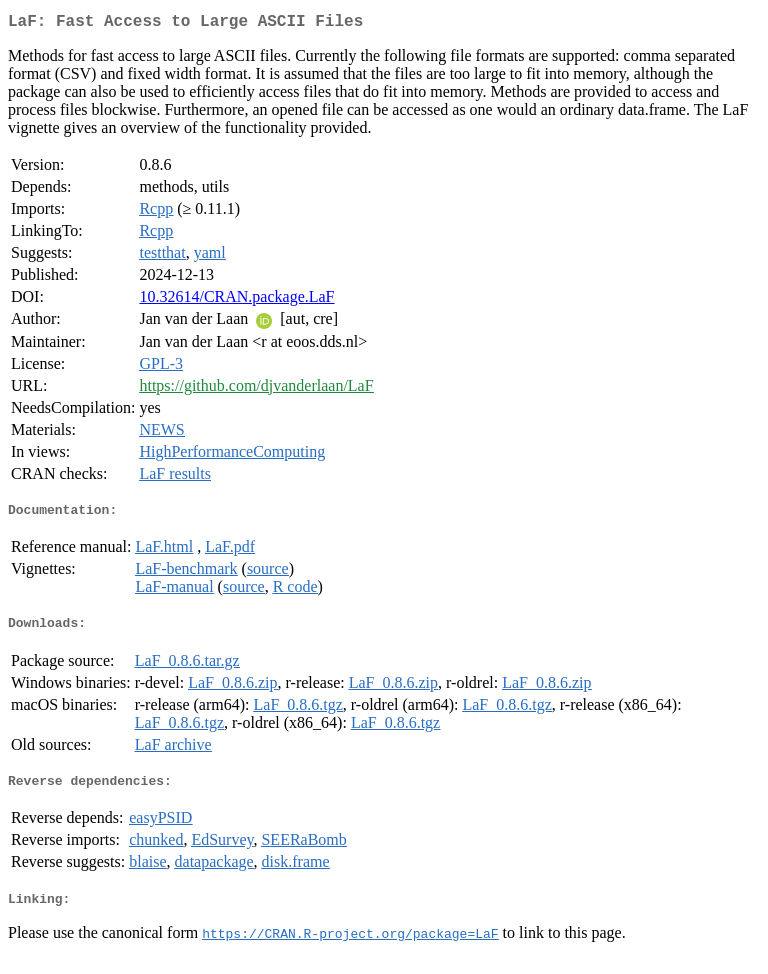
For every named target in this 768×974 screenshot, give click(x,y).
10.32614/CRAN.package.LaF (236, 300)
